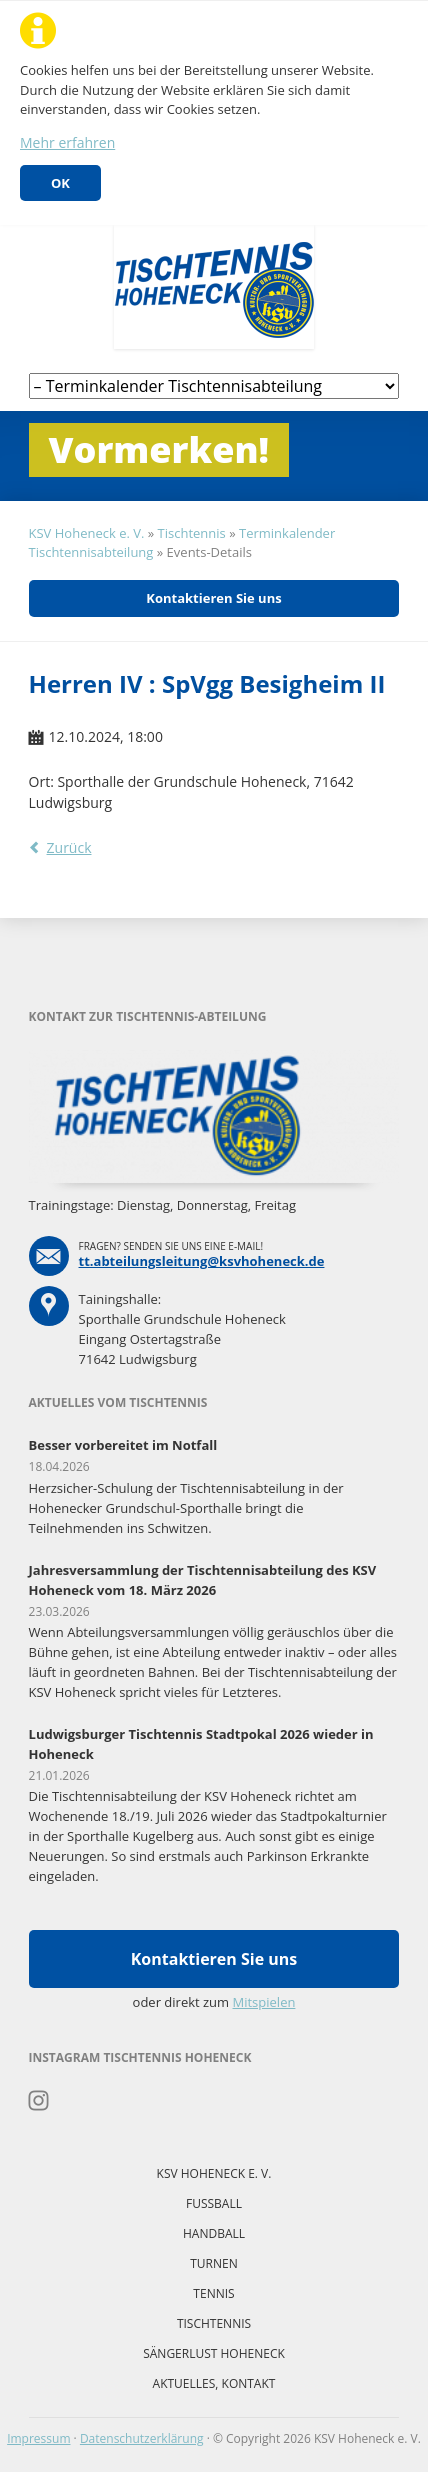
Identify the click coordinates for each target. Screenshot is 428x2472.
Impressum (38, 2438)
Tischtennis (192, 533)
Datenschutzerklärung (142, 2438)
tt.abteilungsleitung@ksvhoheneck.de (202, 1261)
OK (60, 183)
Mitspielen (264, 2002)
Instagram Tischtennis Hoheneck (39, 2101)
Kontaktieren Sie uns (213, 598)
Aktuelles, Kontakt (214, 2383)
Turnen (214, 2263)
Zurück (69, 847)
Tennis (213, 2293)
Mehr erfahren (67, 142)
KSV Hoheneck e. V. (87, 533)
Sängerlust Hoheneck (214, 2353)
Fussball (214, 2203)
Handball (214, 2233)
